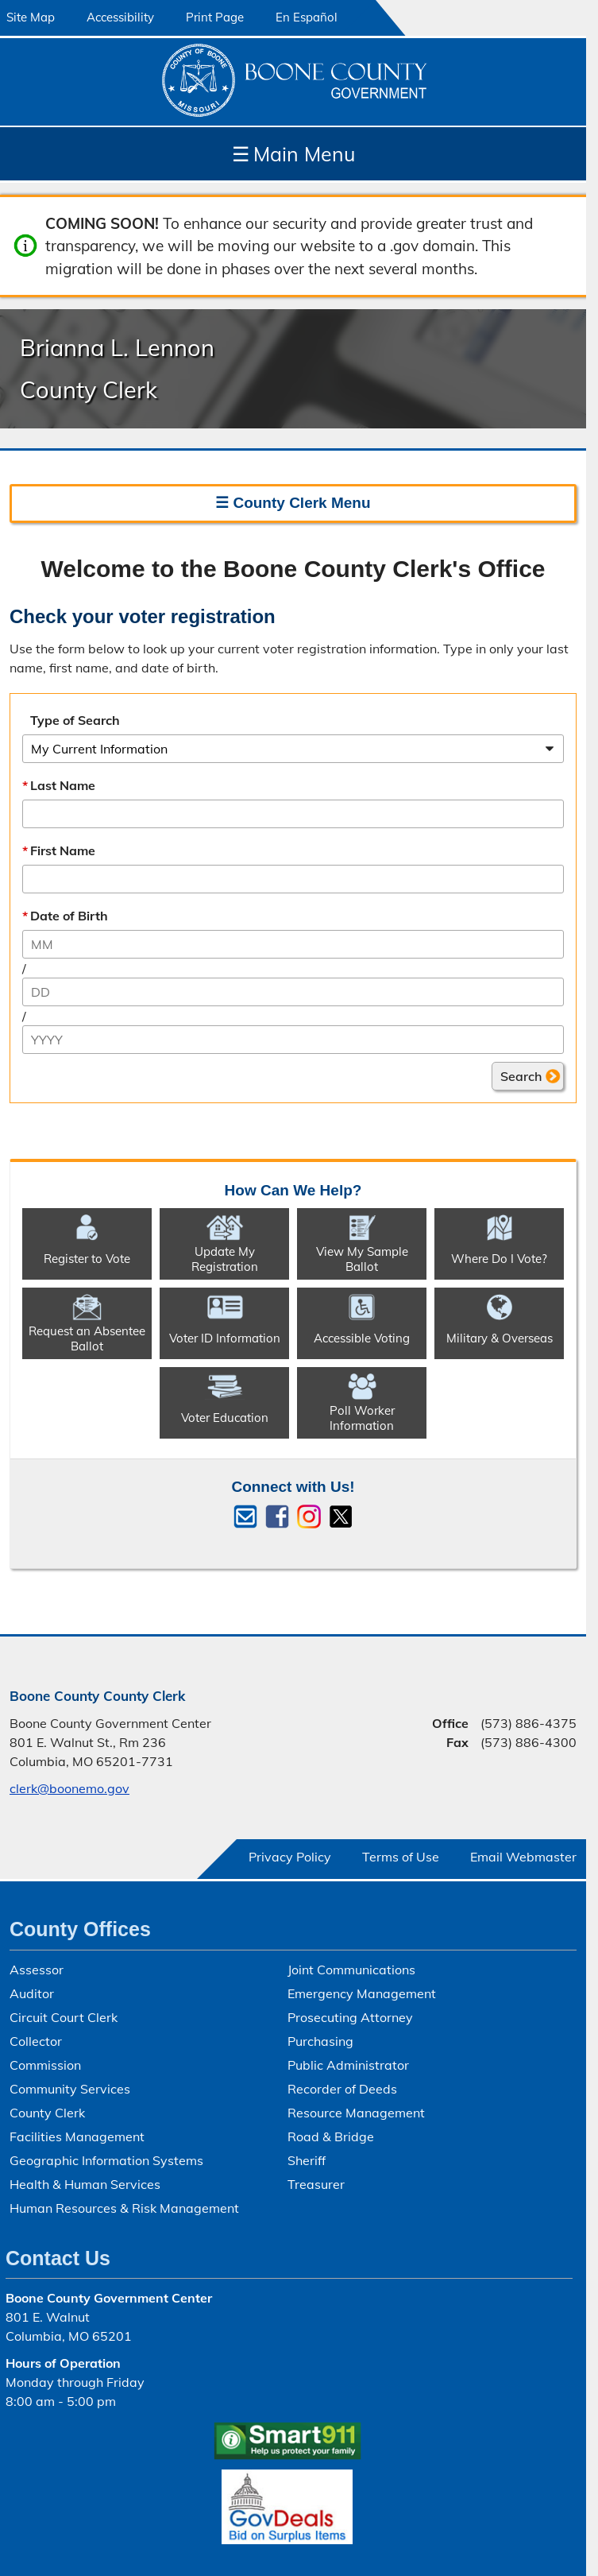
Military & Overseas (499, 1338)
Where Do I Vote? (499, 1258)
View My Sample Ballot (362, 1258)
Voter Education (224, 1417)
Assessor (37, 1970)
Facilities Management (77, 2136)
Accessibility (120, 17)
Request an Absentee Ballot (87, 1338)
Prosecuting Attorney (350, 2017)
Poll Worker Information (362, 1417)
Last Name (62, 785)
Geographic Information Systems (106, 2160)
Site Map (30, 17)
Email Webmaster (523, 1857)
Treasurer (316, 2184)
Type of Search (75, 720)
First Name (62, 850)
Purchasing (320, 2041)
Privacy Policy (290, 1857)
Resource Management (356, 2113)
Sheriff (306, 2160)
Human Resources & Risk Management (124, 2208)
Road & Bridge (330, 2136)
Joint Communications (351, 1970)
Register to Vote (87, 1258)
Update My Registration (224, 1258)
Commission (45, 2065)
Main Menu (293, 153)
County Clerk (47, 2113)
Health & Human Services (85, 2184)
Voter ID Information (224, 1338)
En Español (307, 17)
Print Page (215, 17)
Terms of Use (400, 1857)
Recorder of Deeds (342, 2089)
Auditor (32, 1993)
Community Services (70, 2089)
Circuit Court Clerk (64, 2017)
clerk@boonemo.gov (69, 1788)
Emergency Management (361, 1993)
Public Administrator (348, 2065)
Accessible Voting (362, 1338)
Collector (36, 2041)
